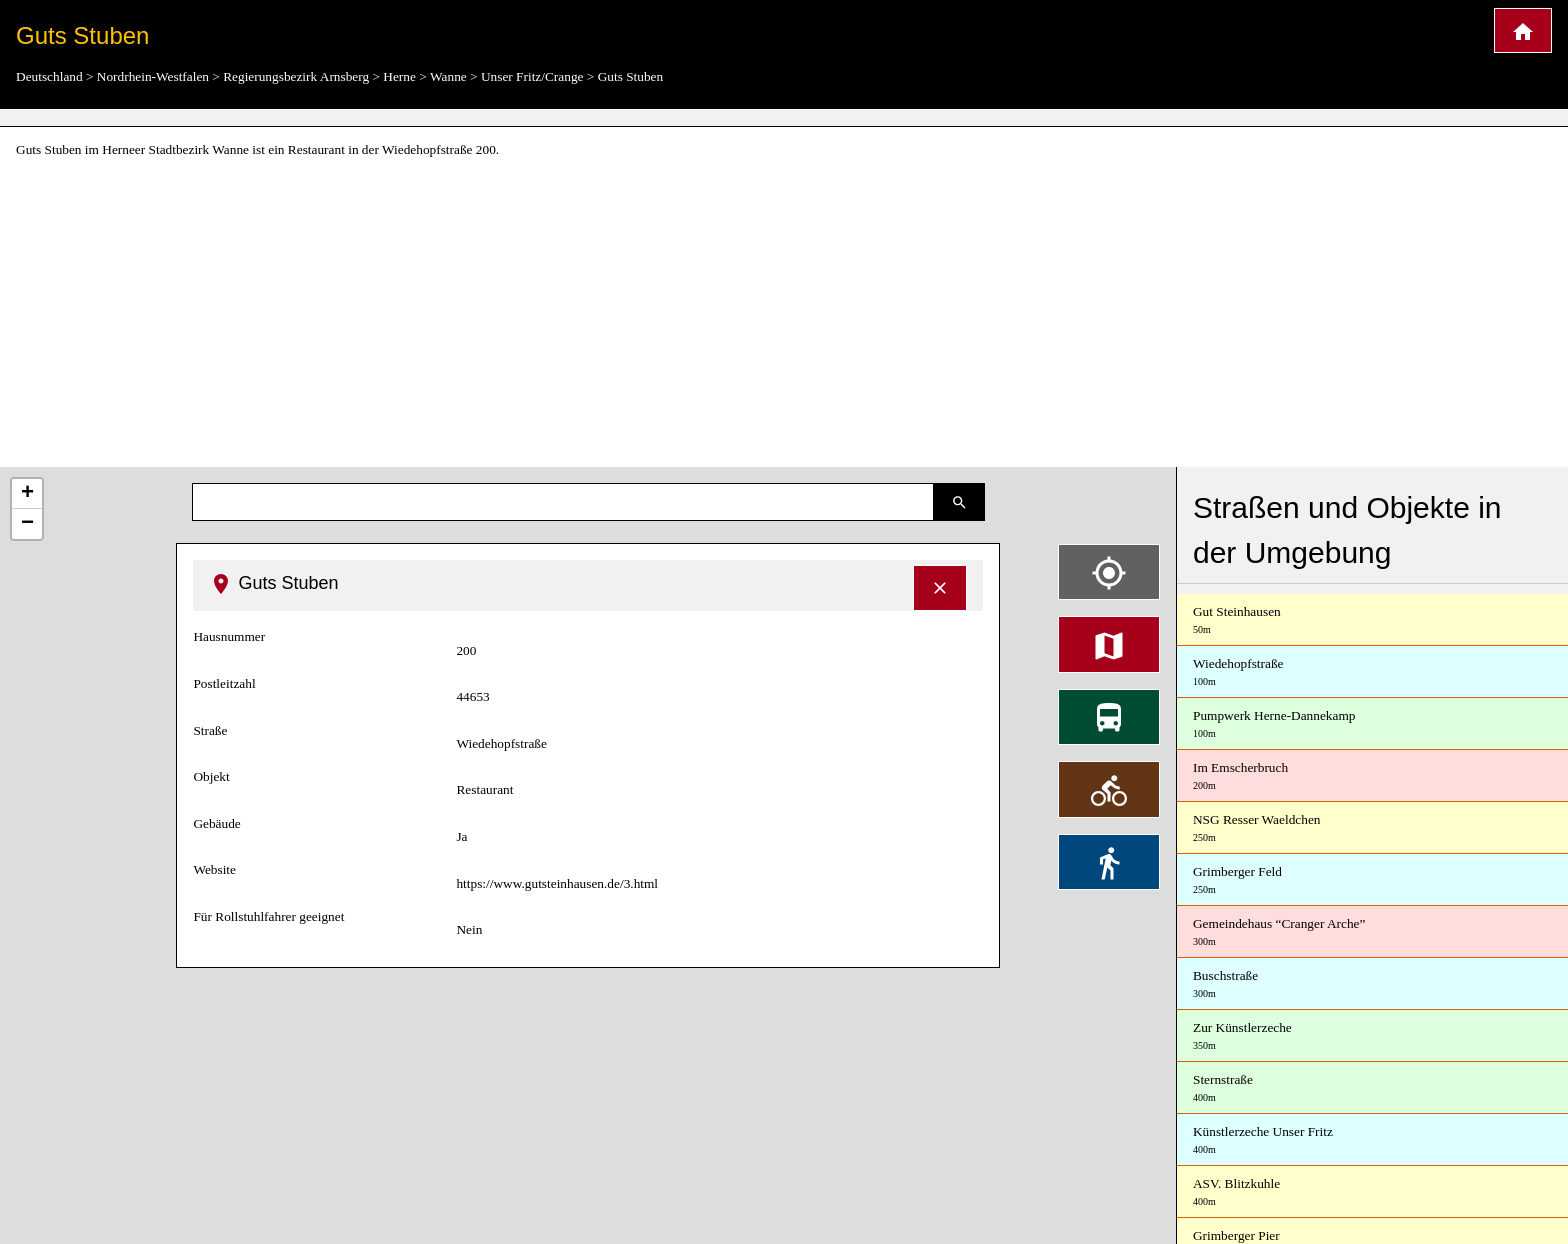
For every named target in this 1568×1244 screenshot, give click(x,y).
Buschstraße (1372, 984)
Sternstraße (1372, 1088)
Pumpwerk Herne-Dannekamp (1372, 724)
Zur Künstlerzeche (1372, 1036)
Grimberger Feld (1372, 880)
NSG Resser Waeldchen (1372, 828)
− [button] (27, 524)
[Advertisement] (784, 314)
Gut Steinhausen (1372, 620)
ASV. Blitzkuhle (1372, 1192)
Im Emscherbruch (1372, 776)
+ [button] (27, 494)
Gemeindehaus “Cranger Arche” (1372, 932)
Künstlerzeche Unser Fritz (1372, 1140)
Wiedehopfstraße (1372, 672)
